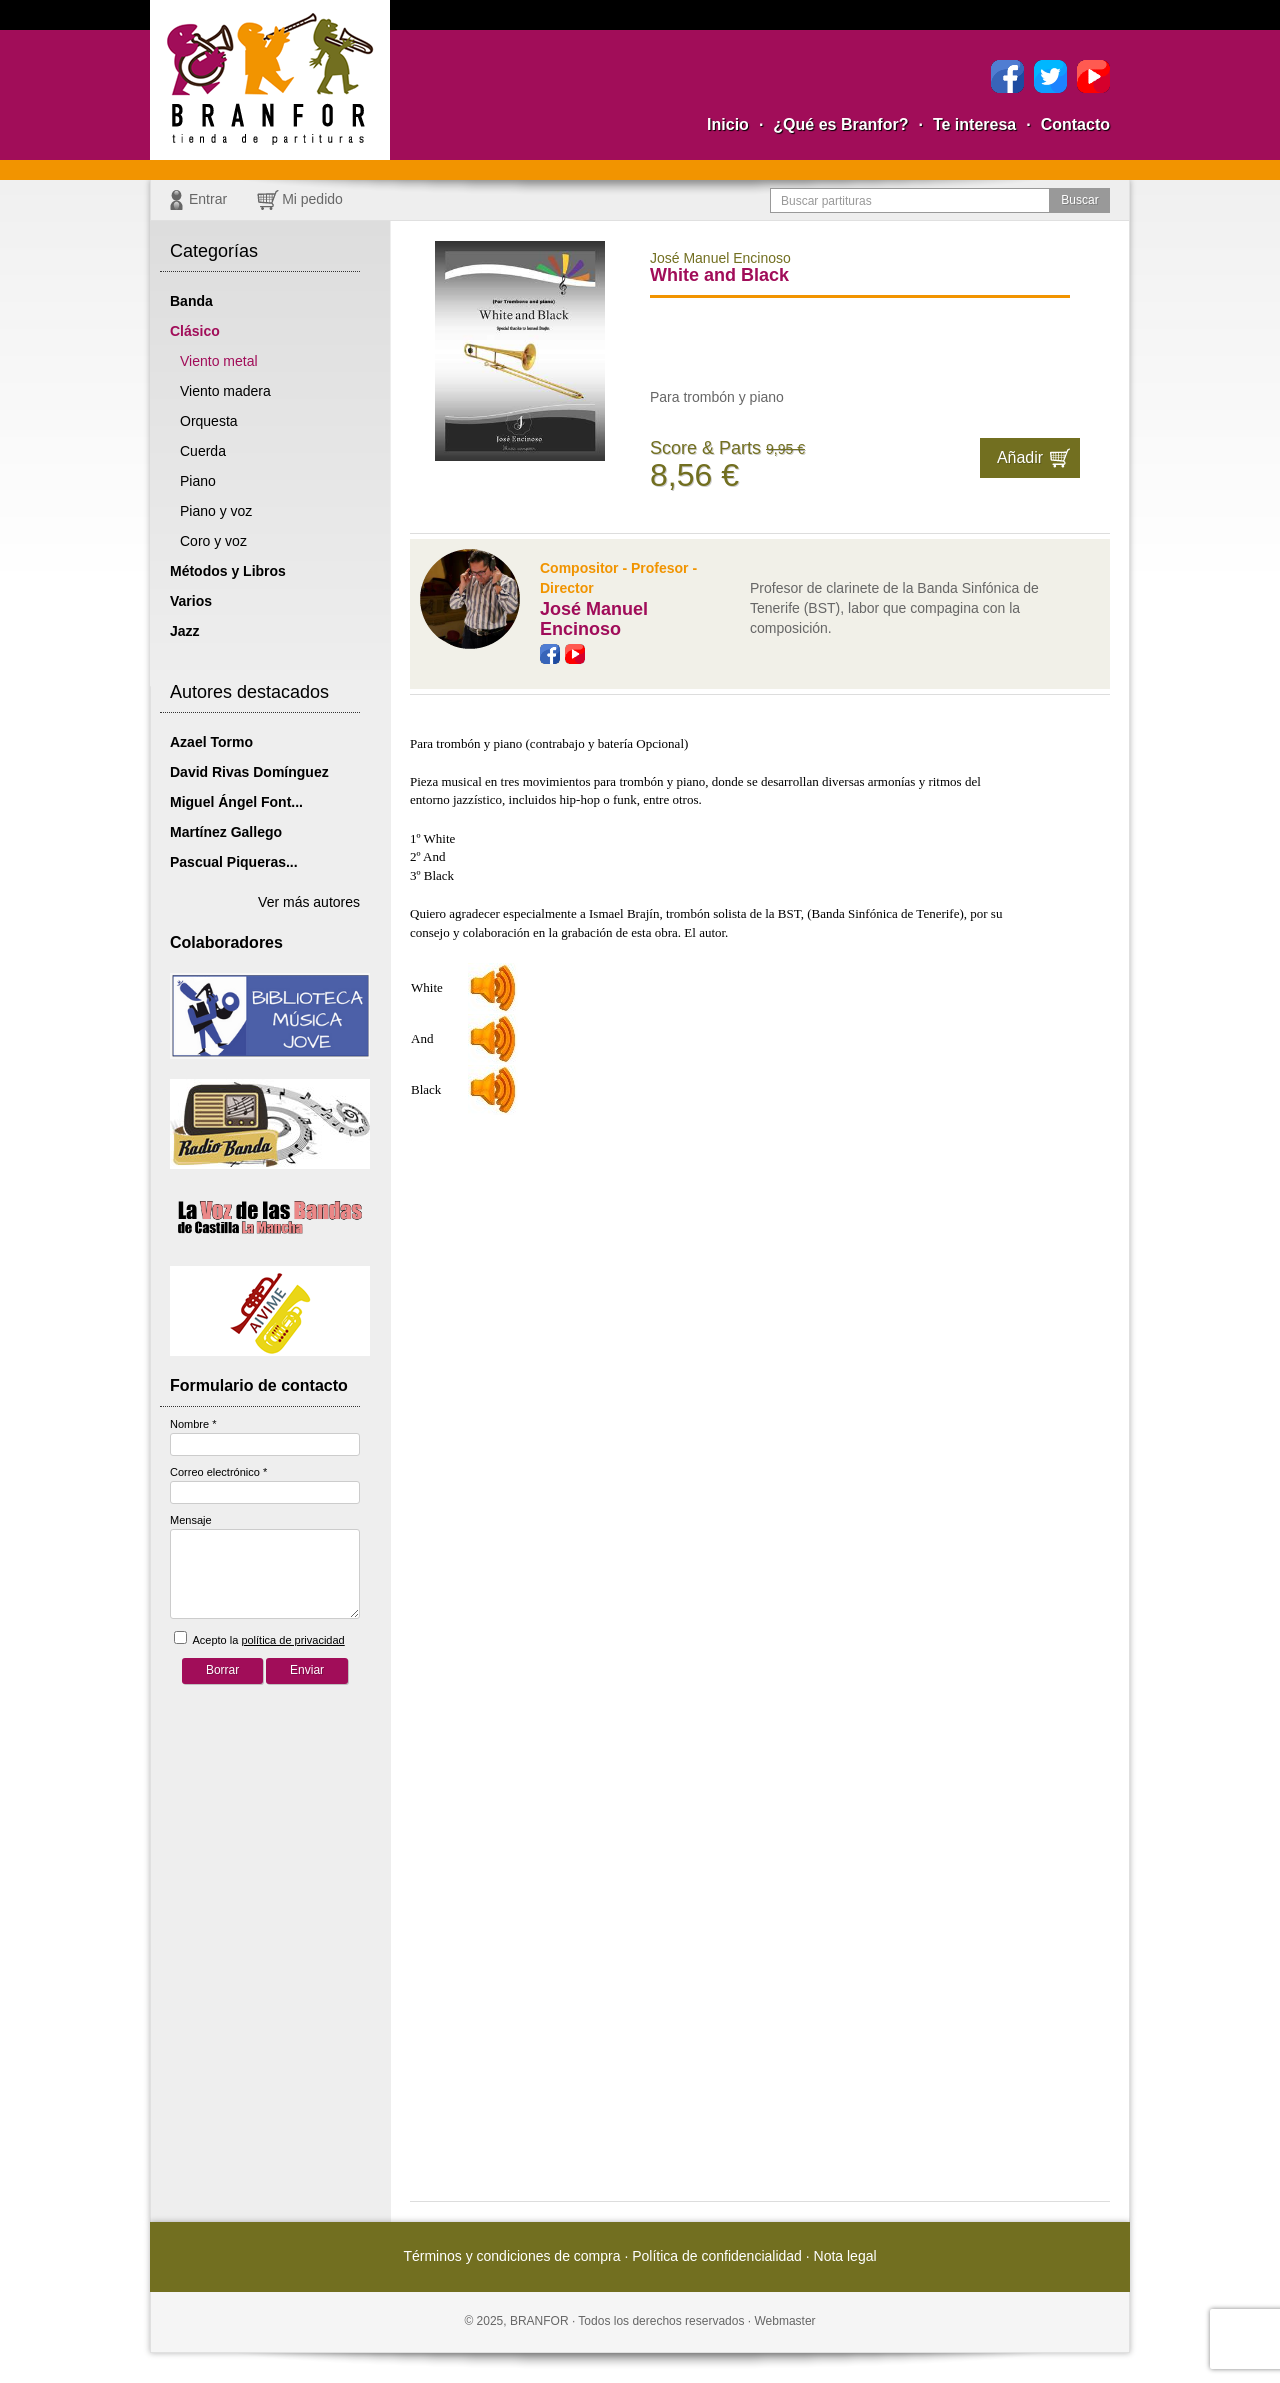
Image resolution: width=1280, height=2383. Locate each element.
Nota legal (845, 2256)
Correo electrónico (218, 1472)
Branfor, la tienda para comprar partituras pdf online (270, 80)
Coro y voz (213, 541)
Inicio (728, 124)
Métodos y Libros (228, 571)
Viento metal (219, 361)
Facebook (1007, 76)
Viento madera (225, 391)
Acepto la (259, 1638)
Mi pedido (312, 199)
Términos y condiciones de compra (511, 2256)
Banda (191, 301)
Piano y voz (216, 511)
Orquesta (209, 421)
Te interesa (974, 124)
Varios (191, 601)
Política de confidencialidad (717, 2256)
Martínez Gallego (226, 832)
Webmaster (784, 2321)
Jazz (185, 631)
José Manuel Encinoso (594, 619)
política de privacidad (292, 1640)
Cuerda (203, 451)
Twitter (1050, 76)
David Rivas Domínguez (249, 772)
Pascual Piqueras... (234, 862)
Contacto (1075, 124)
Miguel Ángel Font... (236, 802)
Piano (198, 481)
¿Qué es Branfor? (840, 124)
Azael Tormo (211, 742)
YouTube (1093, 76)
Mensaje (191, 1520)
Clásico (195, 331)
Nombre (193, 1424)
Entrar (208, 199)
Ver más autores (309, 902)
